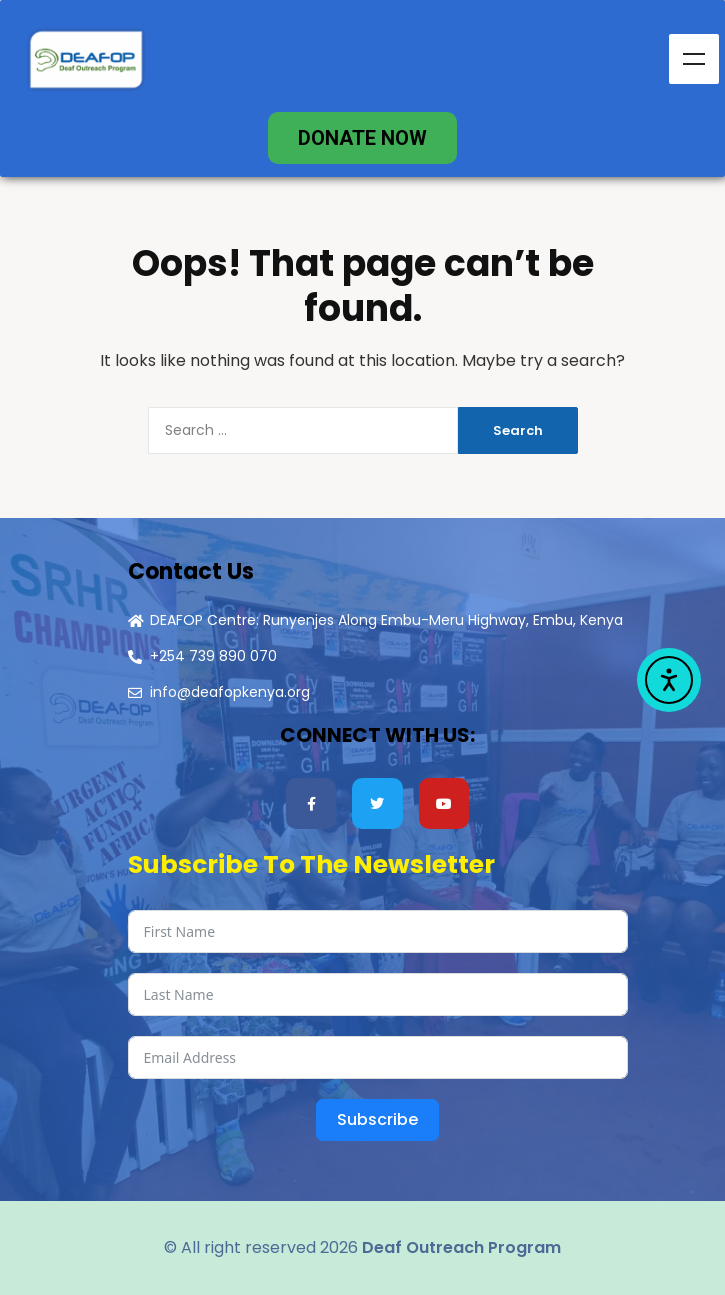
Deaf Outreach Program (461, 1247)
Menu (694, 59)
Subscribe (377, 1119)
